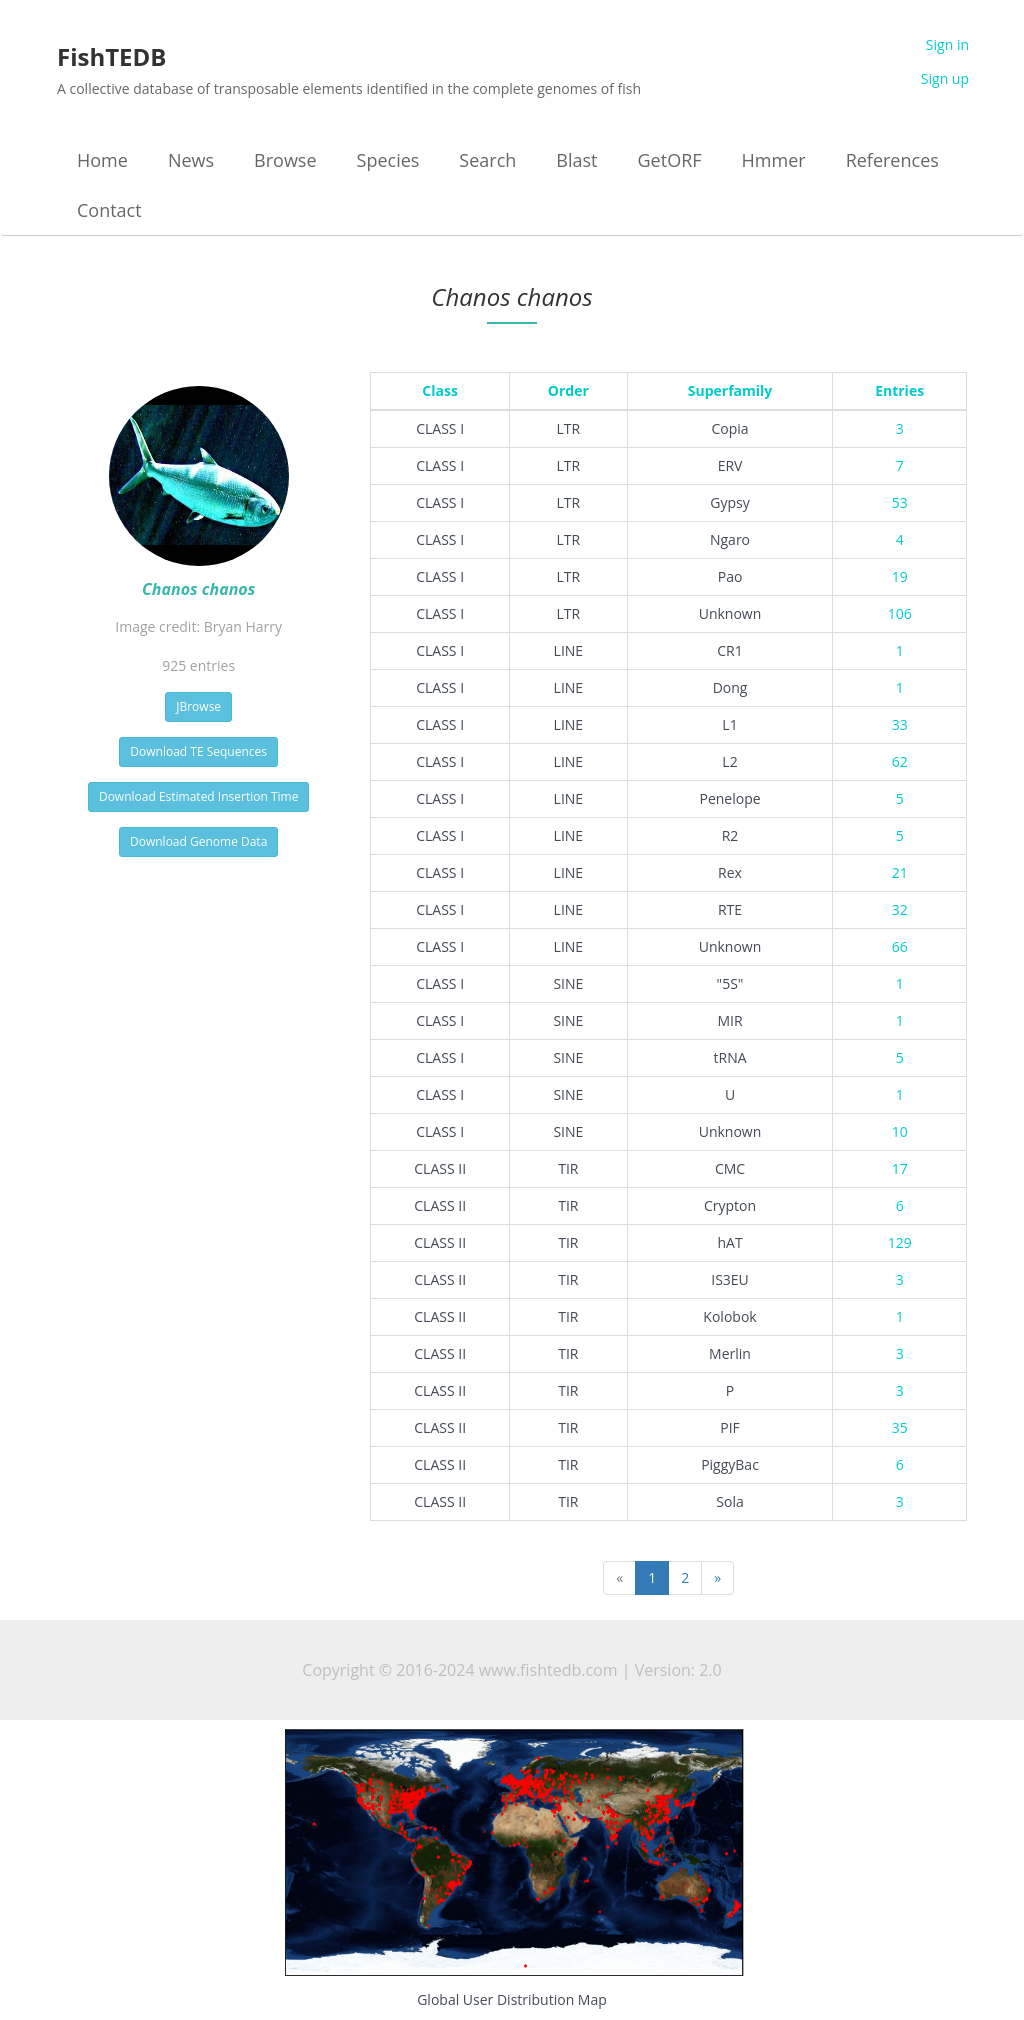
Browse (285, 160)
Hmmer (774, 160)
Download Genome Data (198, 841)
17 (900, 1168)
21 (900, 872)
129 (900, 1242)
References (892, 160)
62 (900, 761)
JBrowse (198, 706)
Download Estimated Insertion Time (198, 796)
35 (900, 1427)
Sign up (945, 78)
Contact (109, 210)
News (191, 160)
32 (900, 909)
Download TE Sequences (198, 751)
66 (900, 946)
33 (900, 724)
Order (568, 390)
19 (900, 576)
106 (900, 613)
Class (440, 390)
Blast (576, 160)
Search (487, 160)
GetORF (670, 160)
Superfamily (730, 390)
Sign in (947, 44)
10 (900, 1131)
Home (102, 160)
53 (900, 502)
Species (388, 160)
